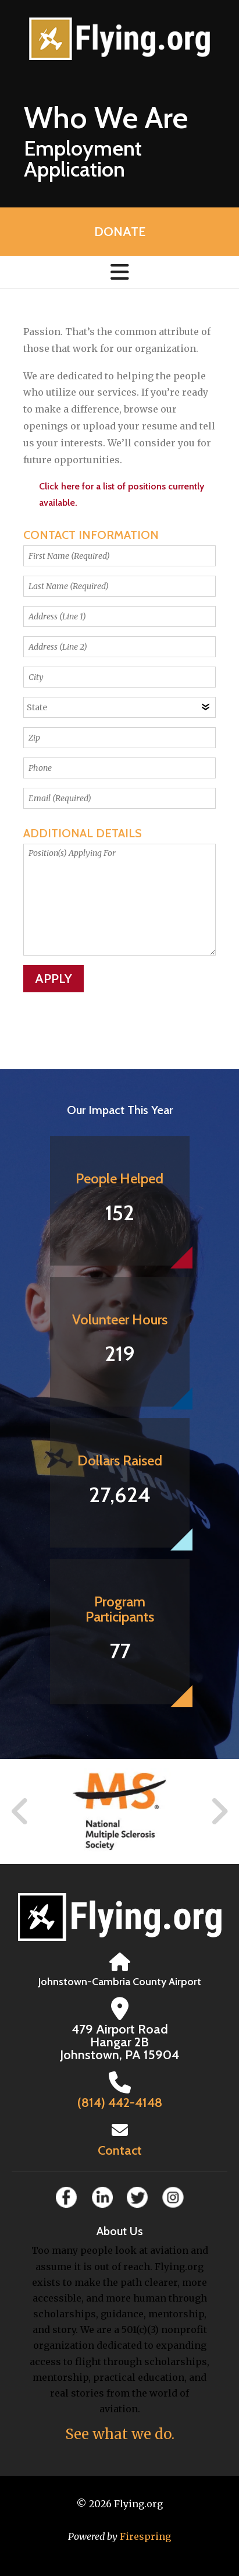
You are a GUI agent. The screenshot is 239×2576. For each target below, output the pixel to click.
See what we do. (119, 2434)
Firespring (145, 2536)
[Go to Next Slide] (219, 1811)
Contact (120, 2150)
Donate (119, 231)
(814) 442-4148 (119, 2102)
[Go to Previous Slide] (20, 1811)
